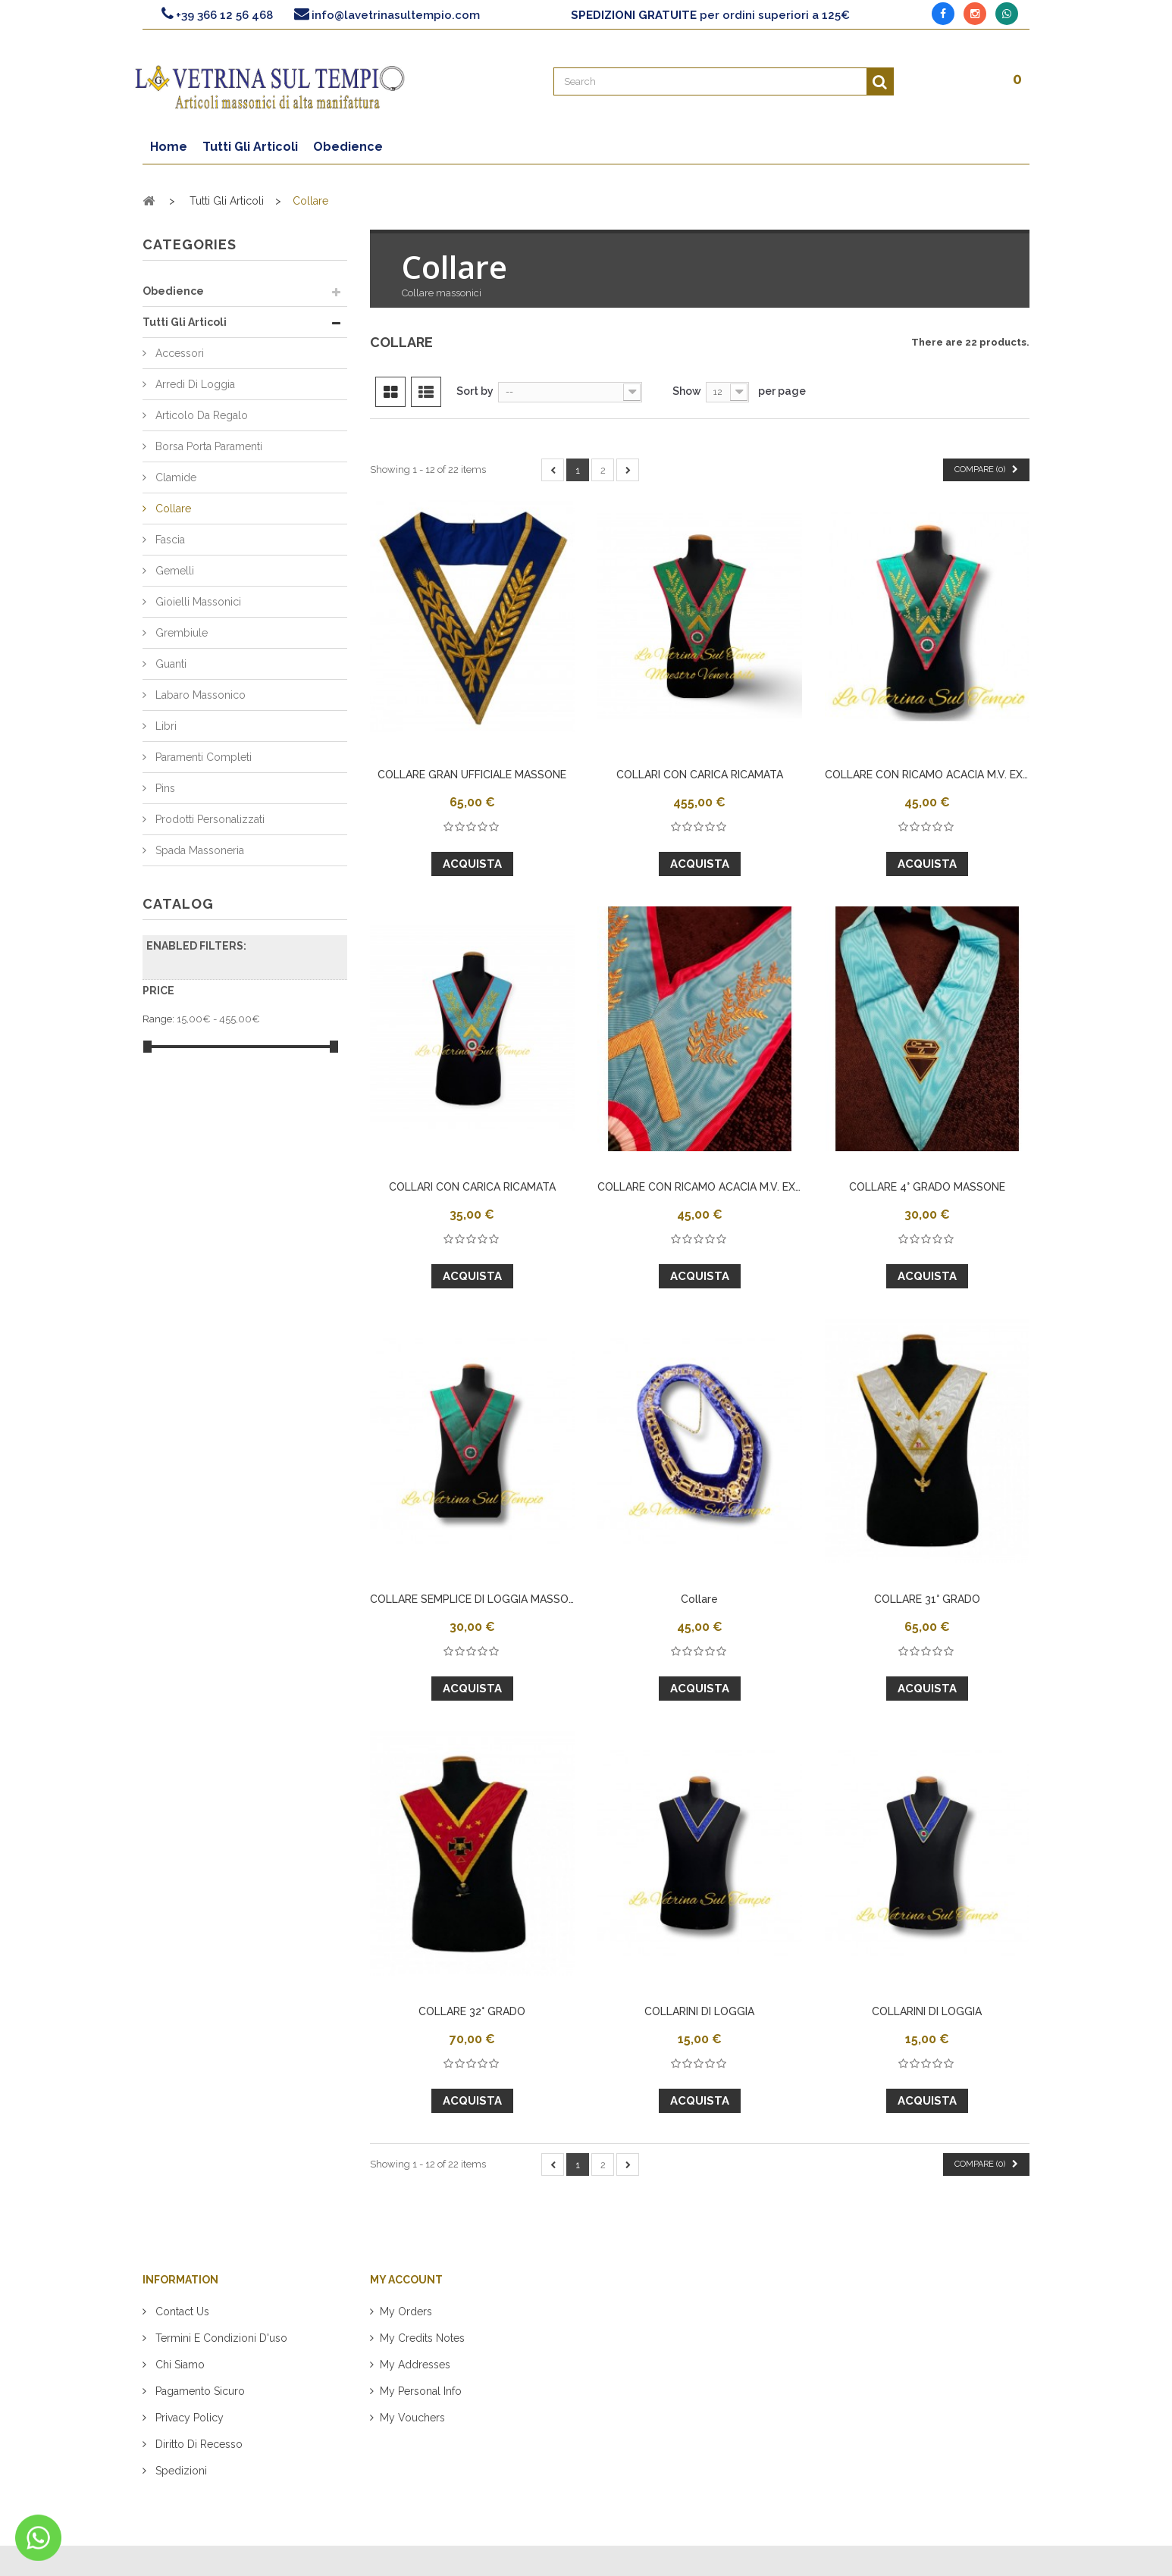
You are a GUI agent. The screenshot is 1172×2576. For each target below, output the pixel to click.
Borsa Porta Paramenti (207, 446)
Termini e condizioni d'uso (219, 2338)
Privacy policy (188, 2418)
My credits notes (422, 2338)
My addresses (415, 2364)
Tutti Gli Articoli (185, 322)
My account (406, 2280)
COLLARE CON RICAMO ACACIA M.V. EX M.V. (927, 774)
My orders (406, 2311)
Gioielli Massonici (196, 602)
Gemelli (173, 571)
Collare (171, 508)
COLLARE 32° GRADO (471, 2011)
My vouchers (412, 2418)
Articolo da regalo (200, 415)
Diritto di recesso (197, 2444)
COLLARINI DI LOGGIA (699, 2011)
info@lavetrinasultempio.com (396, 15)
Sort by (475, 391)
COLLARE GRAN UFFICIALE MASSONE (472, 774)
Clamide (174, 477)
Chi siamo (178, 2364)
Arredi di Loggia (193, 384)
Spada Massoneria (198, 850)
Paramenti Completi (202, 757)
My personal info (421, 2391)
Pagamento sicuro (198, 2391)
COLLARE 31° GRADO (927, 1599)
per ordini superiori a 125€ (710, 15)
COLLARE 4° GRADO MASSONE (927, 1187)
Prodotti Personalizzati (208, 819)
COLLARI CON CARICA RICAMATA (699, 774)
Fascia (168, 540)
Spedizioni (179, 2471)
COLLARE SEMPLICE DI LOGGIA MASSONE (472, 1599)
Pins (163, 788)
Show (686, 391)
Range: (158, 1019)
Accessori (178, 353)
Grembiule (180, 633)
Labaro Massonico (199, 695)
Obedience (173, 291)
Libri (164, 726)
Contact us (180, 2311)
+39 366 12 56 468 (224, 15)
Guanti (169, 664)
